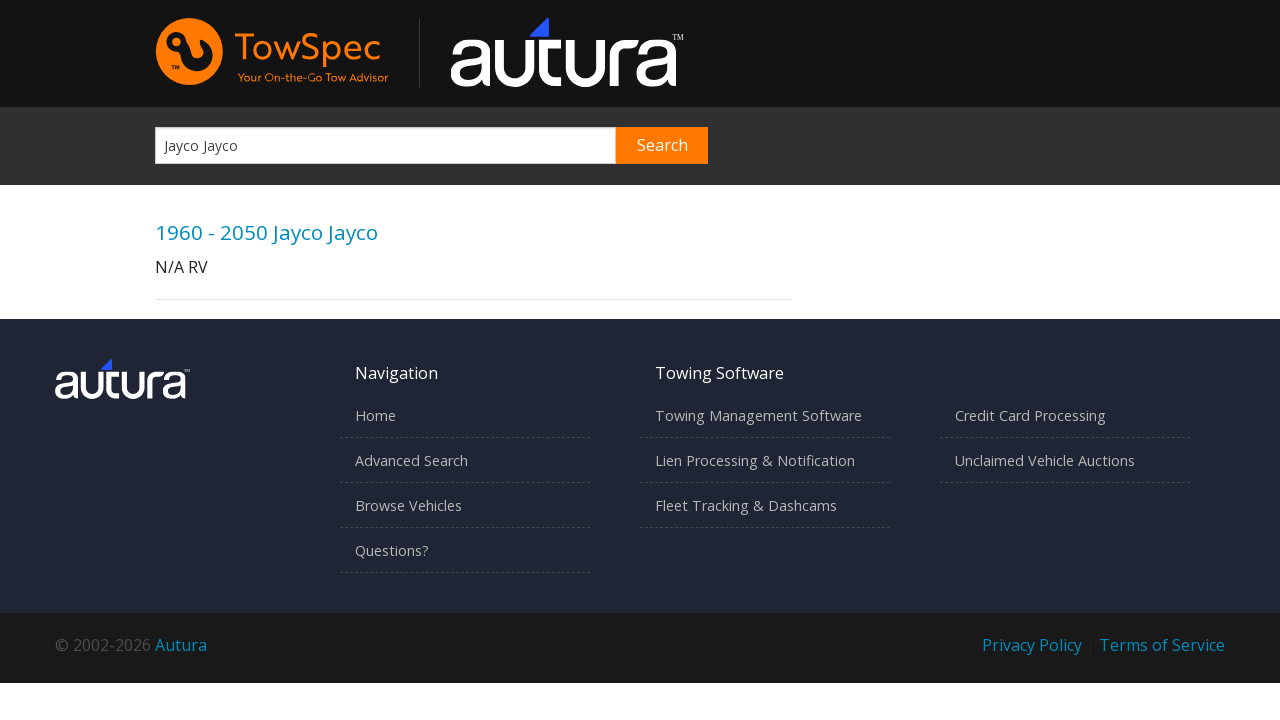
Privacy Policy (1032, 645)
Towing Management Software (758, 415)
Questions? (392, 550)
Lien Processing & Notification (755, 460)
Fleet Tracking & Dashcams (746, 505)
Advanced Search (411, 460)
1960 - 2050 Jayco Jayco (266, 232)
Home (375, 415)
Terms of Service (1162, 645)
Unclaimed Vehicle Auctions (1045, 460)
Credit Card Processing (1030, 415)
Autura (181, 645)
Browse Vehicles (408, 505)
